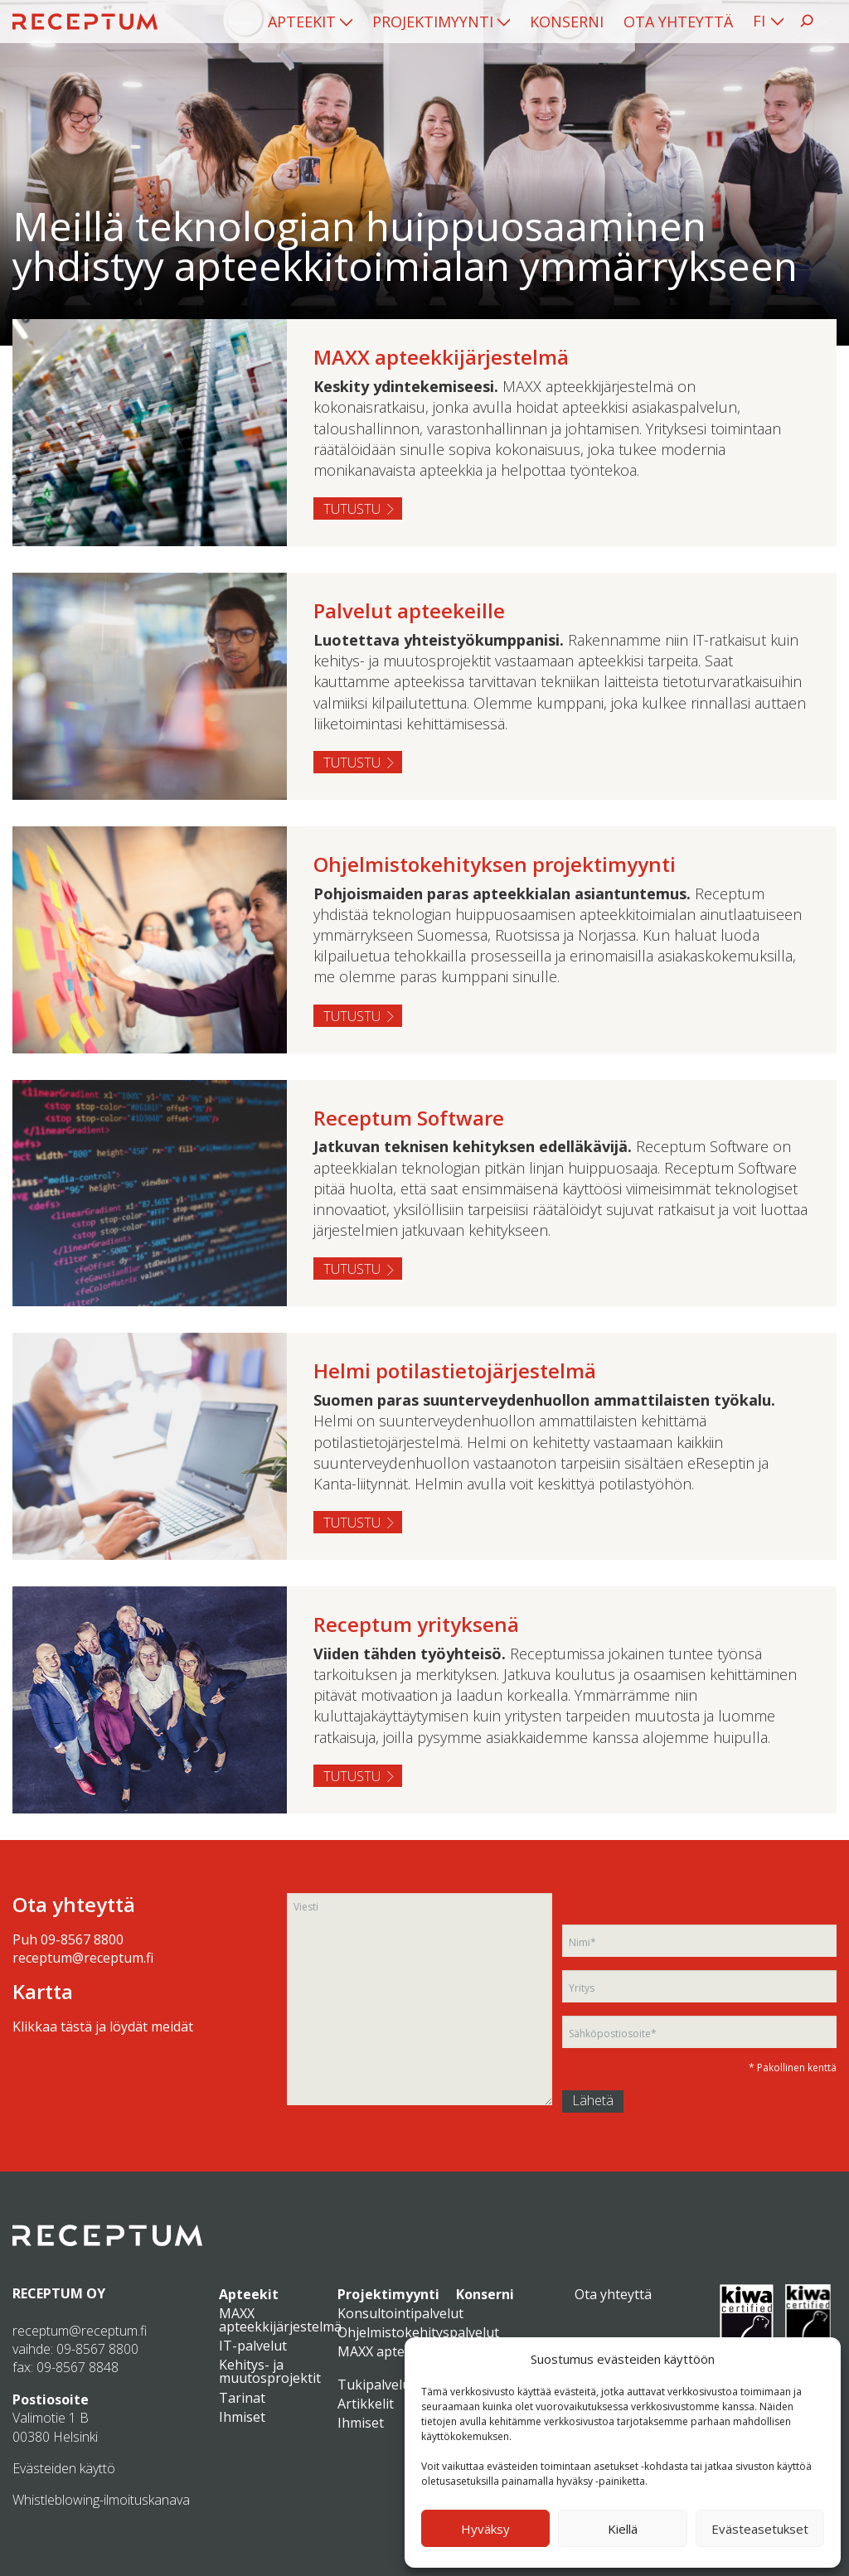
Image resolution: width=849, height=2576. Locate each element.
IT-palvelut (253, 2345)
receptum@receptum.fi (82, 1958)
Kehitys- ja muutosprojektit (270, 2371)
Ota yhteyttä (678, 21)
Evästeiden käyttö (63, 2468)
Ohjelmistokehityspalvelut (418, 2332)
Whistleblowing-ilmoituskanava (101, 2500)
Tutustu (352, 509)
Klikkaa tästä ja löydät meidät (102, 2026)
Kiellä (623, 2528)
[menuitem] (310, 21)
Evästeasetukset (759, 2528)
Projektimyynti (432, 21)
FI (759, 21)
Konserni (567, 21)
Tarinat (242, 2397)
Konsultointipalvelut (400, 2313)
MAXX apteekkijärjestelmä (280, 2320)
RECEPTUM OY (58, 2293)
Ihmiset (242, 2416)
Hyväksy (485, 2528)
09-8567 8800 (82, 1939)
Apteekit (302, 21)
